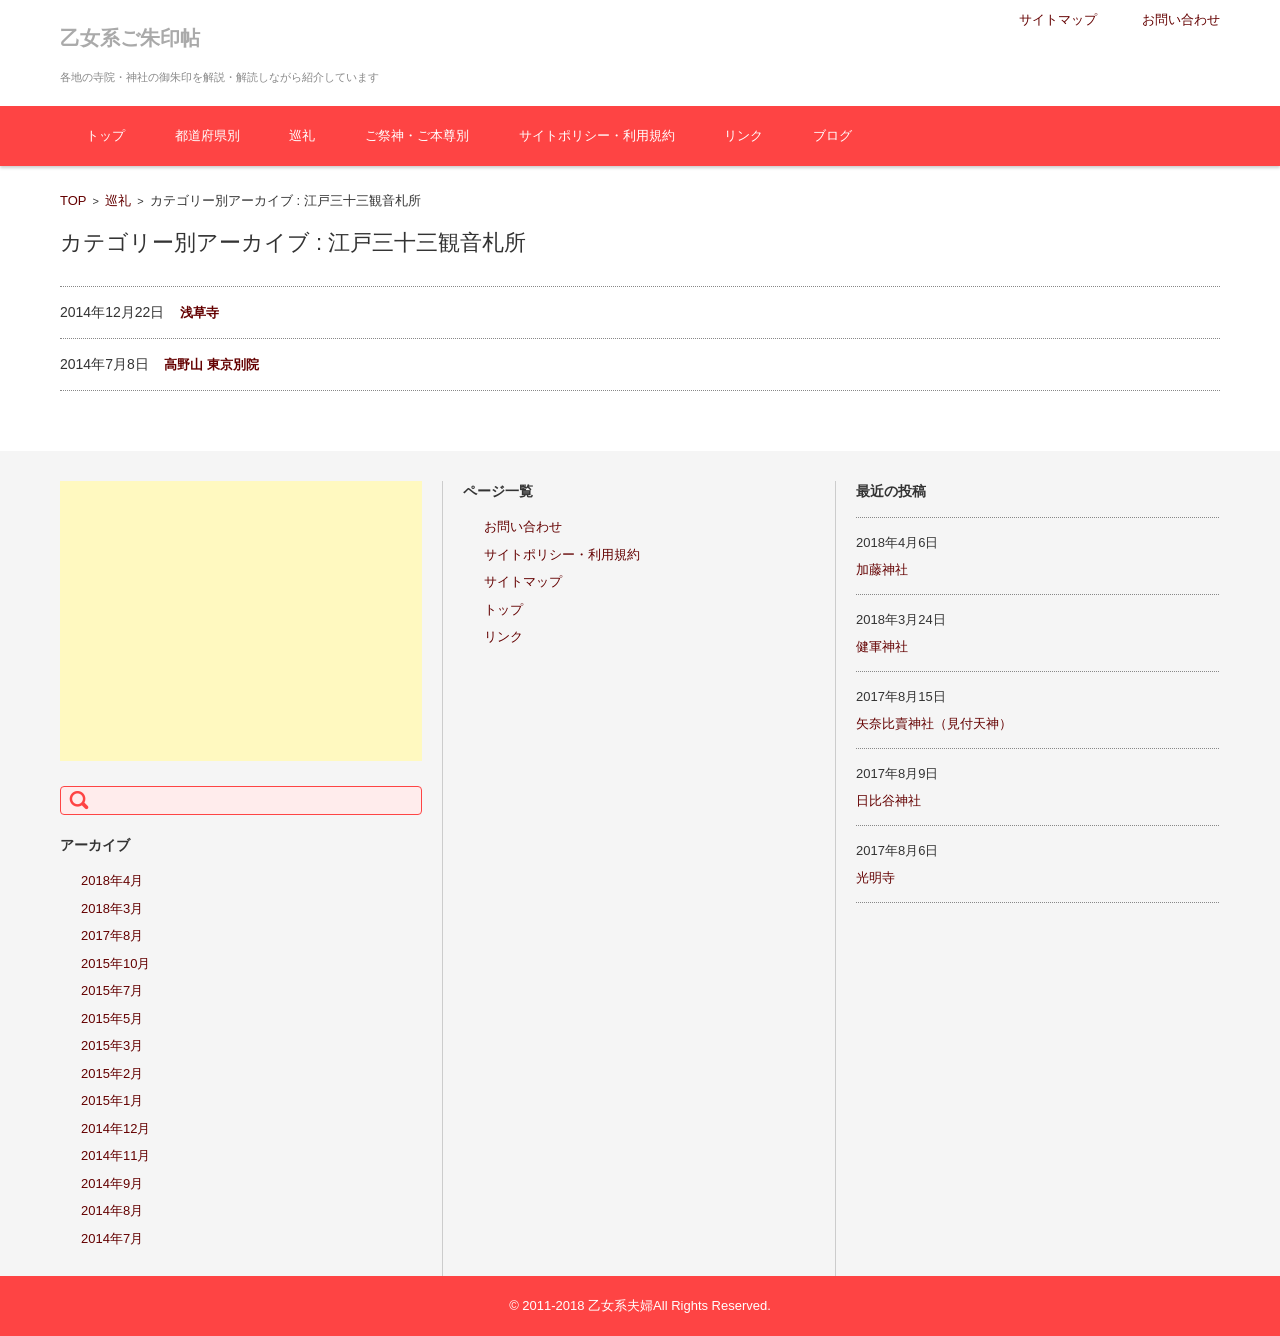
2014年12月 (115, 1128)
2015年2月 (112, 1073)
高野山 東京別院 (211, 364)
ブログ (832, 135)
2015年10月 (115, 963)
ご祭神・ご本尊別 (417, 135)
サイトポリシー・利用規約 (597, 135)
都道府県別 (207, 135)
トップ (105, 135)
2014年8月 (112, 1210)
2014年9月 (112, 1183)
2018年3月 (112, 908)
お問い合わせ (523, 526)
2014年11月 (115, 1155)
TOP (73, 200)
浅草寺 (199, 312)
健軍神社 (882, 646)
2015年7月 (112, 990)
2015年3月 (112, 1045)
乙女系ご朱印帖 (130, 38)
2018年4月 (112, 880)
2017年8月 (112, 935)
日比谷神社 (888, 800)
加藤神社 (882, 569)
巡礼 (302, 135)
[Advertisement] (241, 621)
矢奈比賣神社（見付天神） (934, 723)
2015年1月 (112, 1100)
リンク (743, 135)
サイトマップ (523, 581)
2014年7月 (112, 1238)
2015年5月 (112, 1018)
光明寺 (875, 877)
